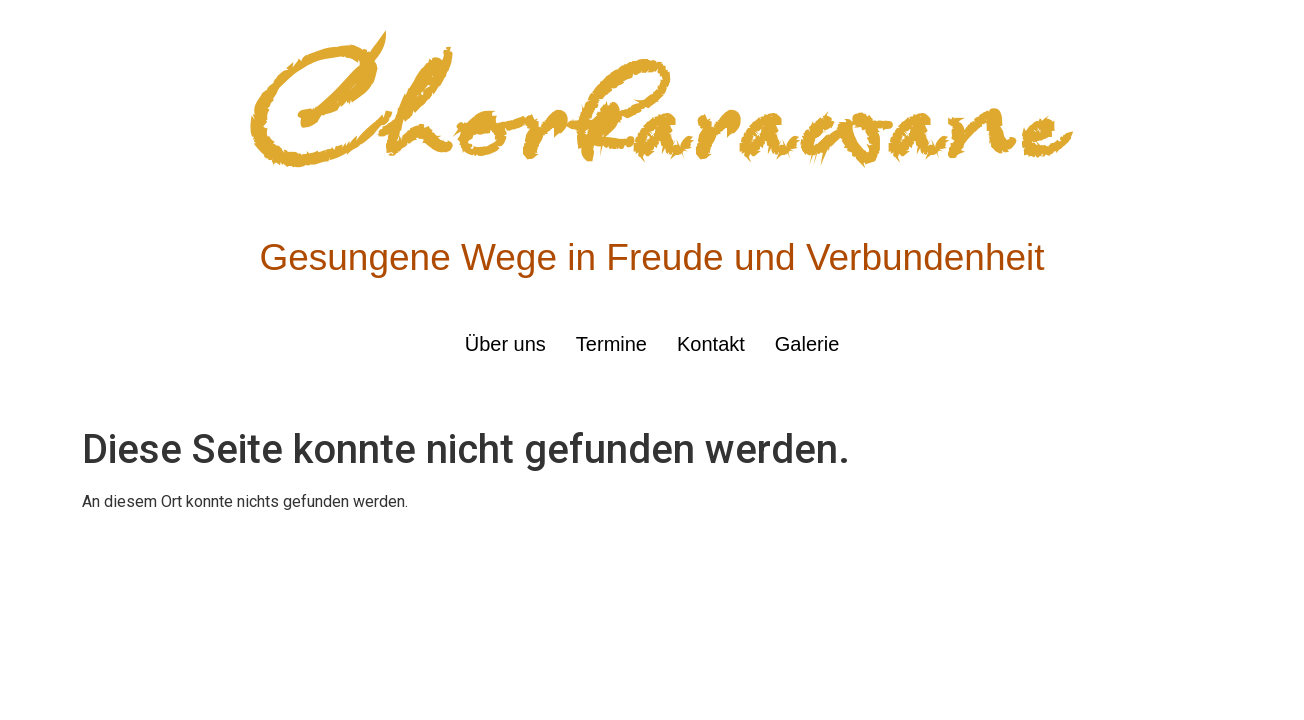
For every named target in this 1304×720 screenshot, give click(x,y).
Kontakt (711, 344)
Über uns (505, 344)
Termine (611, 344)
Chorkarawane (652, 119)
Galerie (807, 344)
